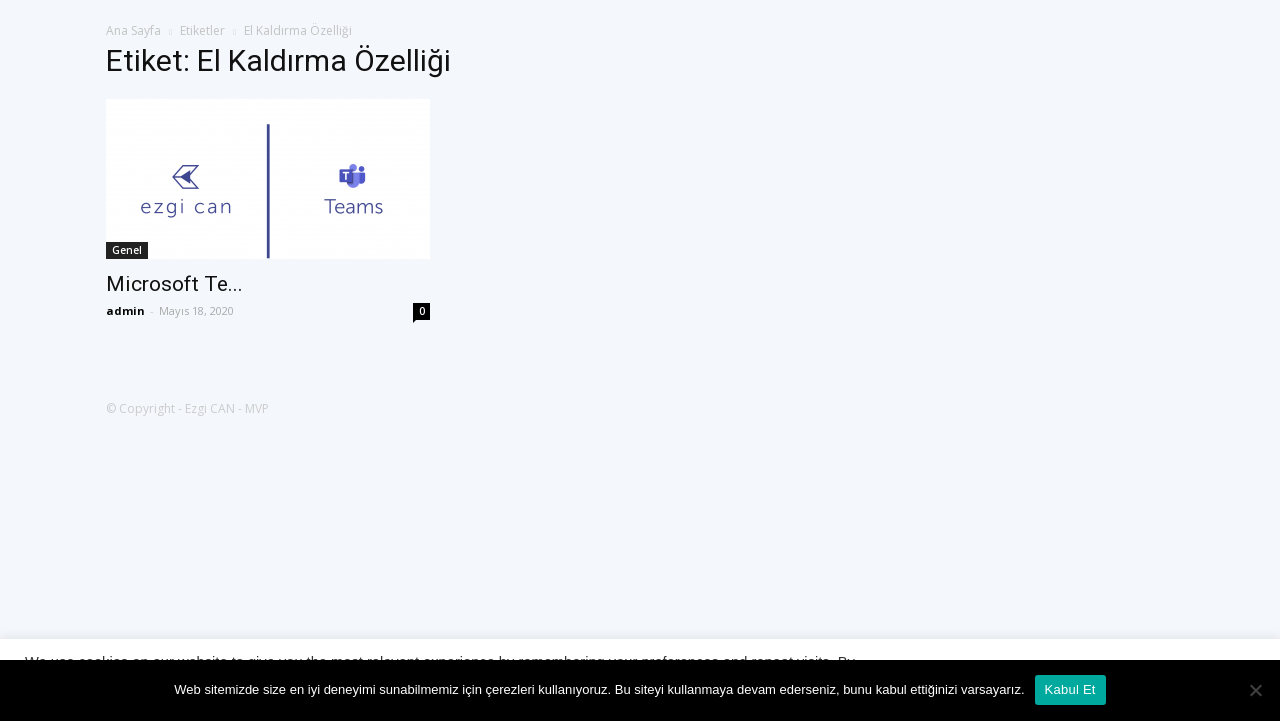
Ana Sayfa (133, 30)
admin (125, 310)
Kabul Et (1070, 689)
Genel (127, 250)
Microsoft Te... (174, 284)
